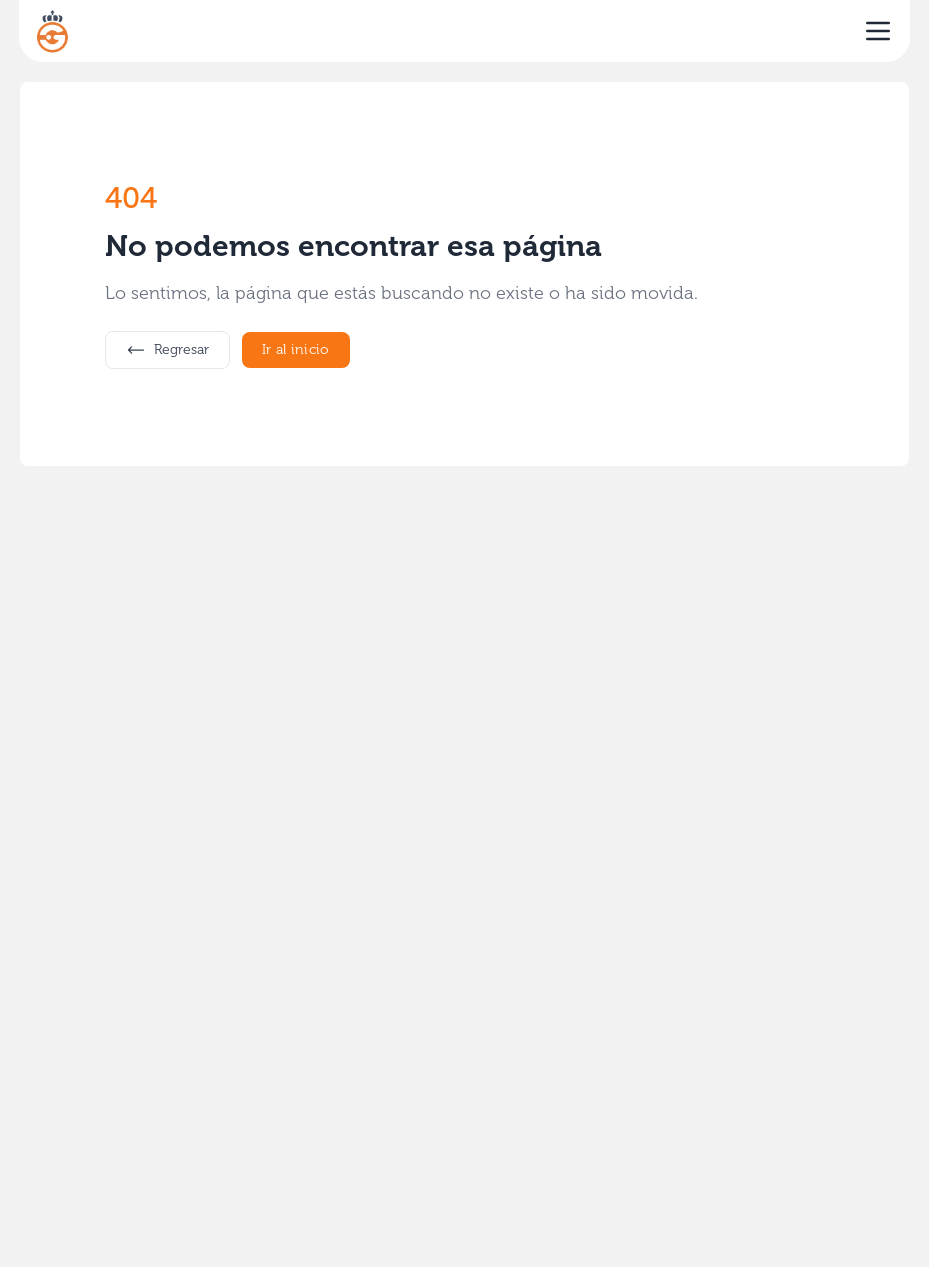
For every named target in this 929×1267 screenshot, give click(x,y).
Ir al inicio (296, 349)
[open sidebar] (878, 31)
